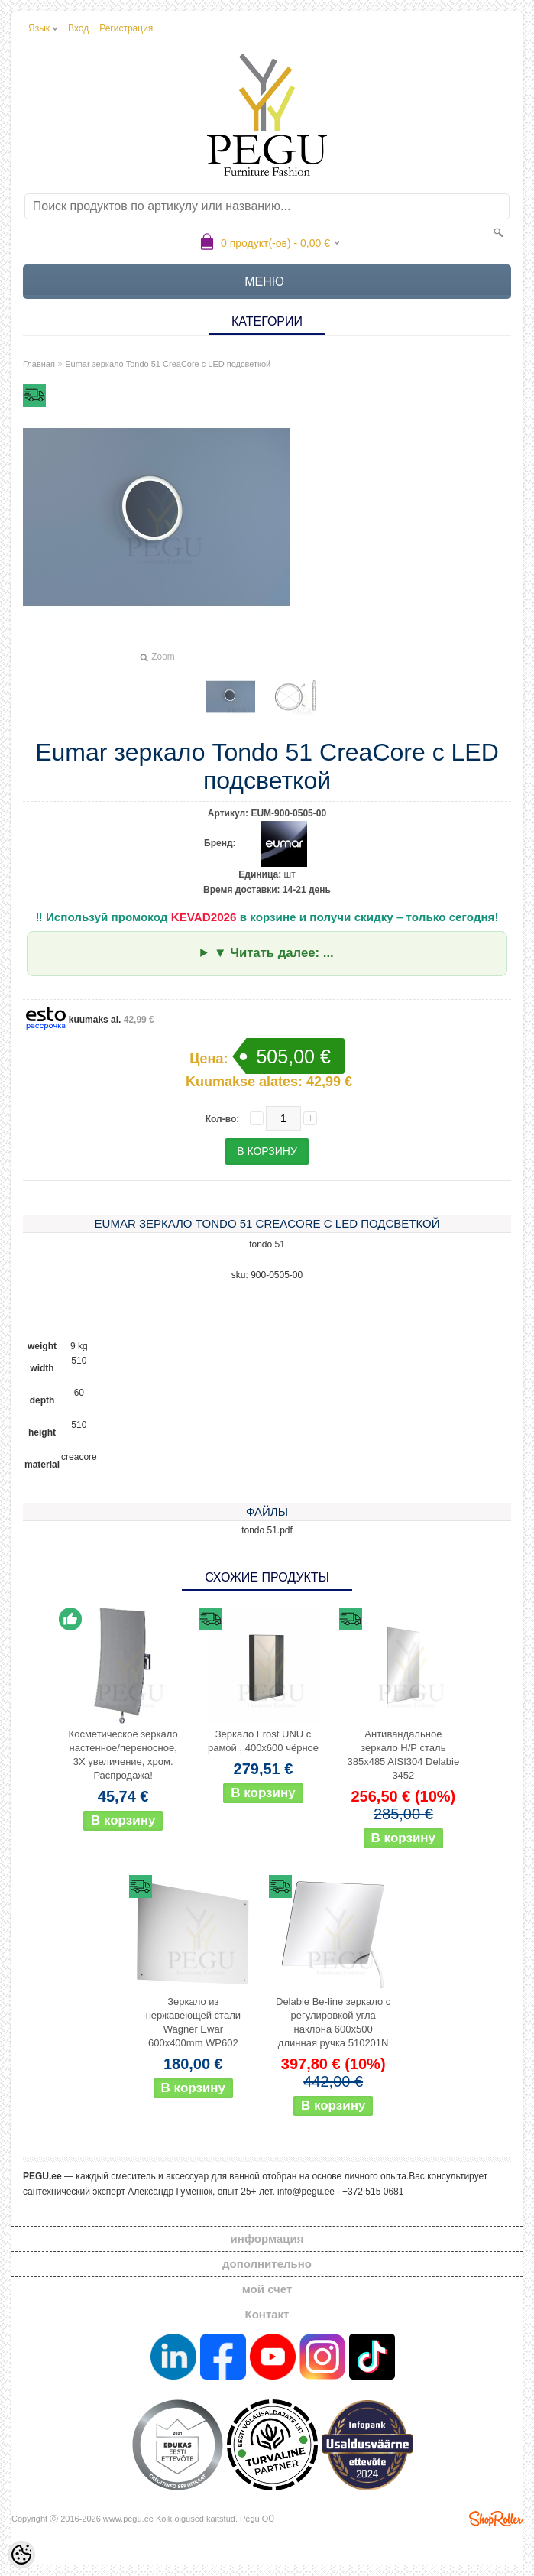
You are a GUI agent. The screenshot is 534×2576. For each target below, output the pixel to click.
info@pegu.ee (306, 2191)
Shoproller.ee (496, 2518)
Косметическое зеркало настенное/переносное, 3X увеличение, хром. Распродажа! (123, 1754)
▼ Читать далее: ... (274, 953)
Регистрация (126, 28)
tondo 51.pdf (267, 1530)
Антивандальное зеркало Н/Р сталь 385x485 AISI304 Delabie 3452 (403, 1754)
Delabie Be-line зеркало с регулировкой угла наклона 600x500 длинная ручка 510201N (333, 2022)
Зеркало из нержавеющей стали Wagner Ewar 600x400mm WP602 (193, 2022)
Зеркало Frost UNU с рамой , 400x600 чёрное (263, 1741)
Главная (39, 363)
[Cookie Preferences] (21, 2554)
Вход (78, 28)
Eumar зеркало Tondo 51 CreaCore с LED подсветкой (167, 363)
